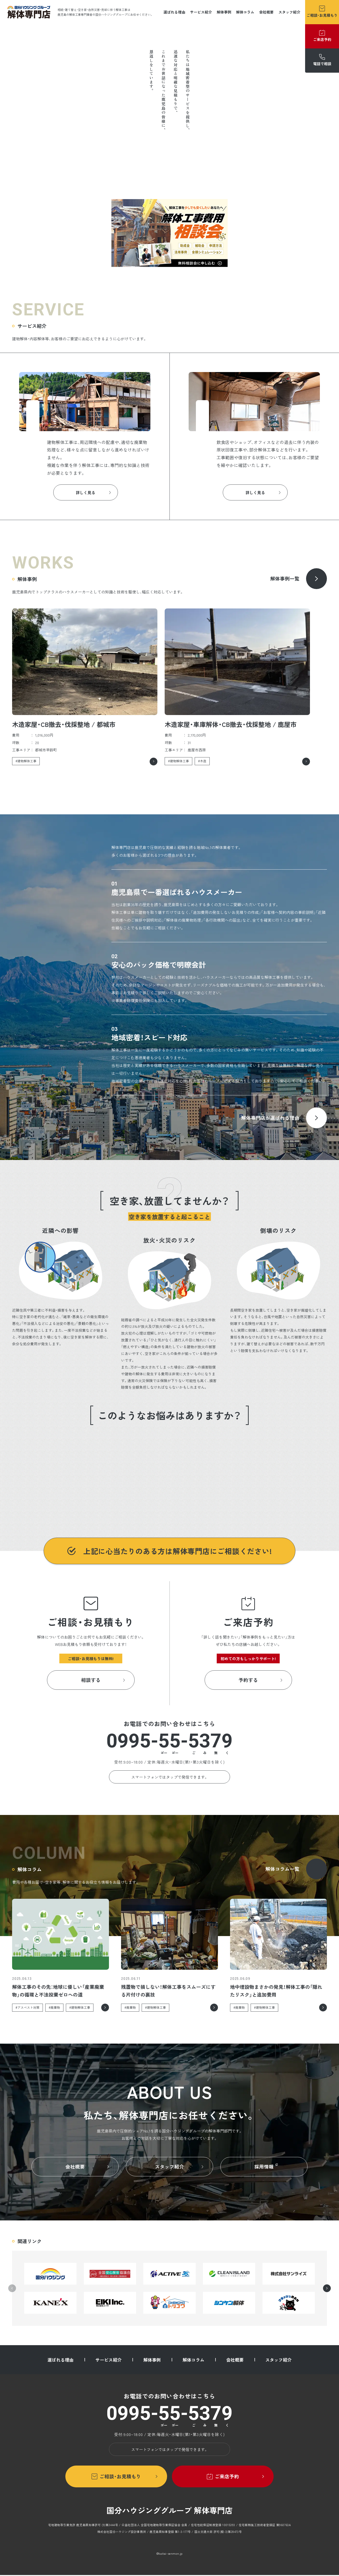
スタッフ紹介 (289, 12)
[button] (327, 2289)
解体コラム (245, 12)
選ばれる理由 (174, 12)
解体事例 (224, 12)
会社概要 (266, 12)
